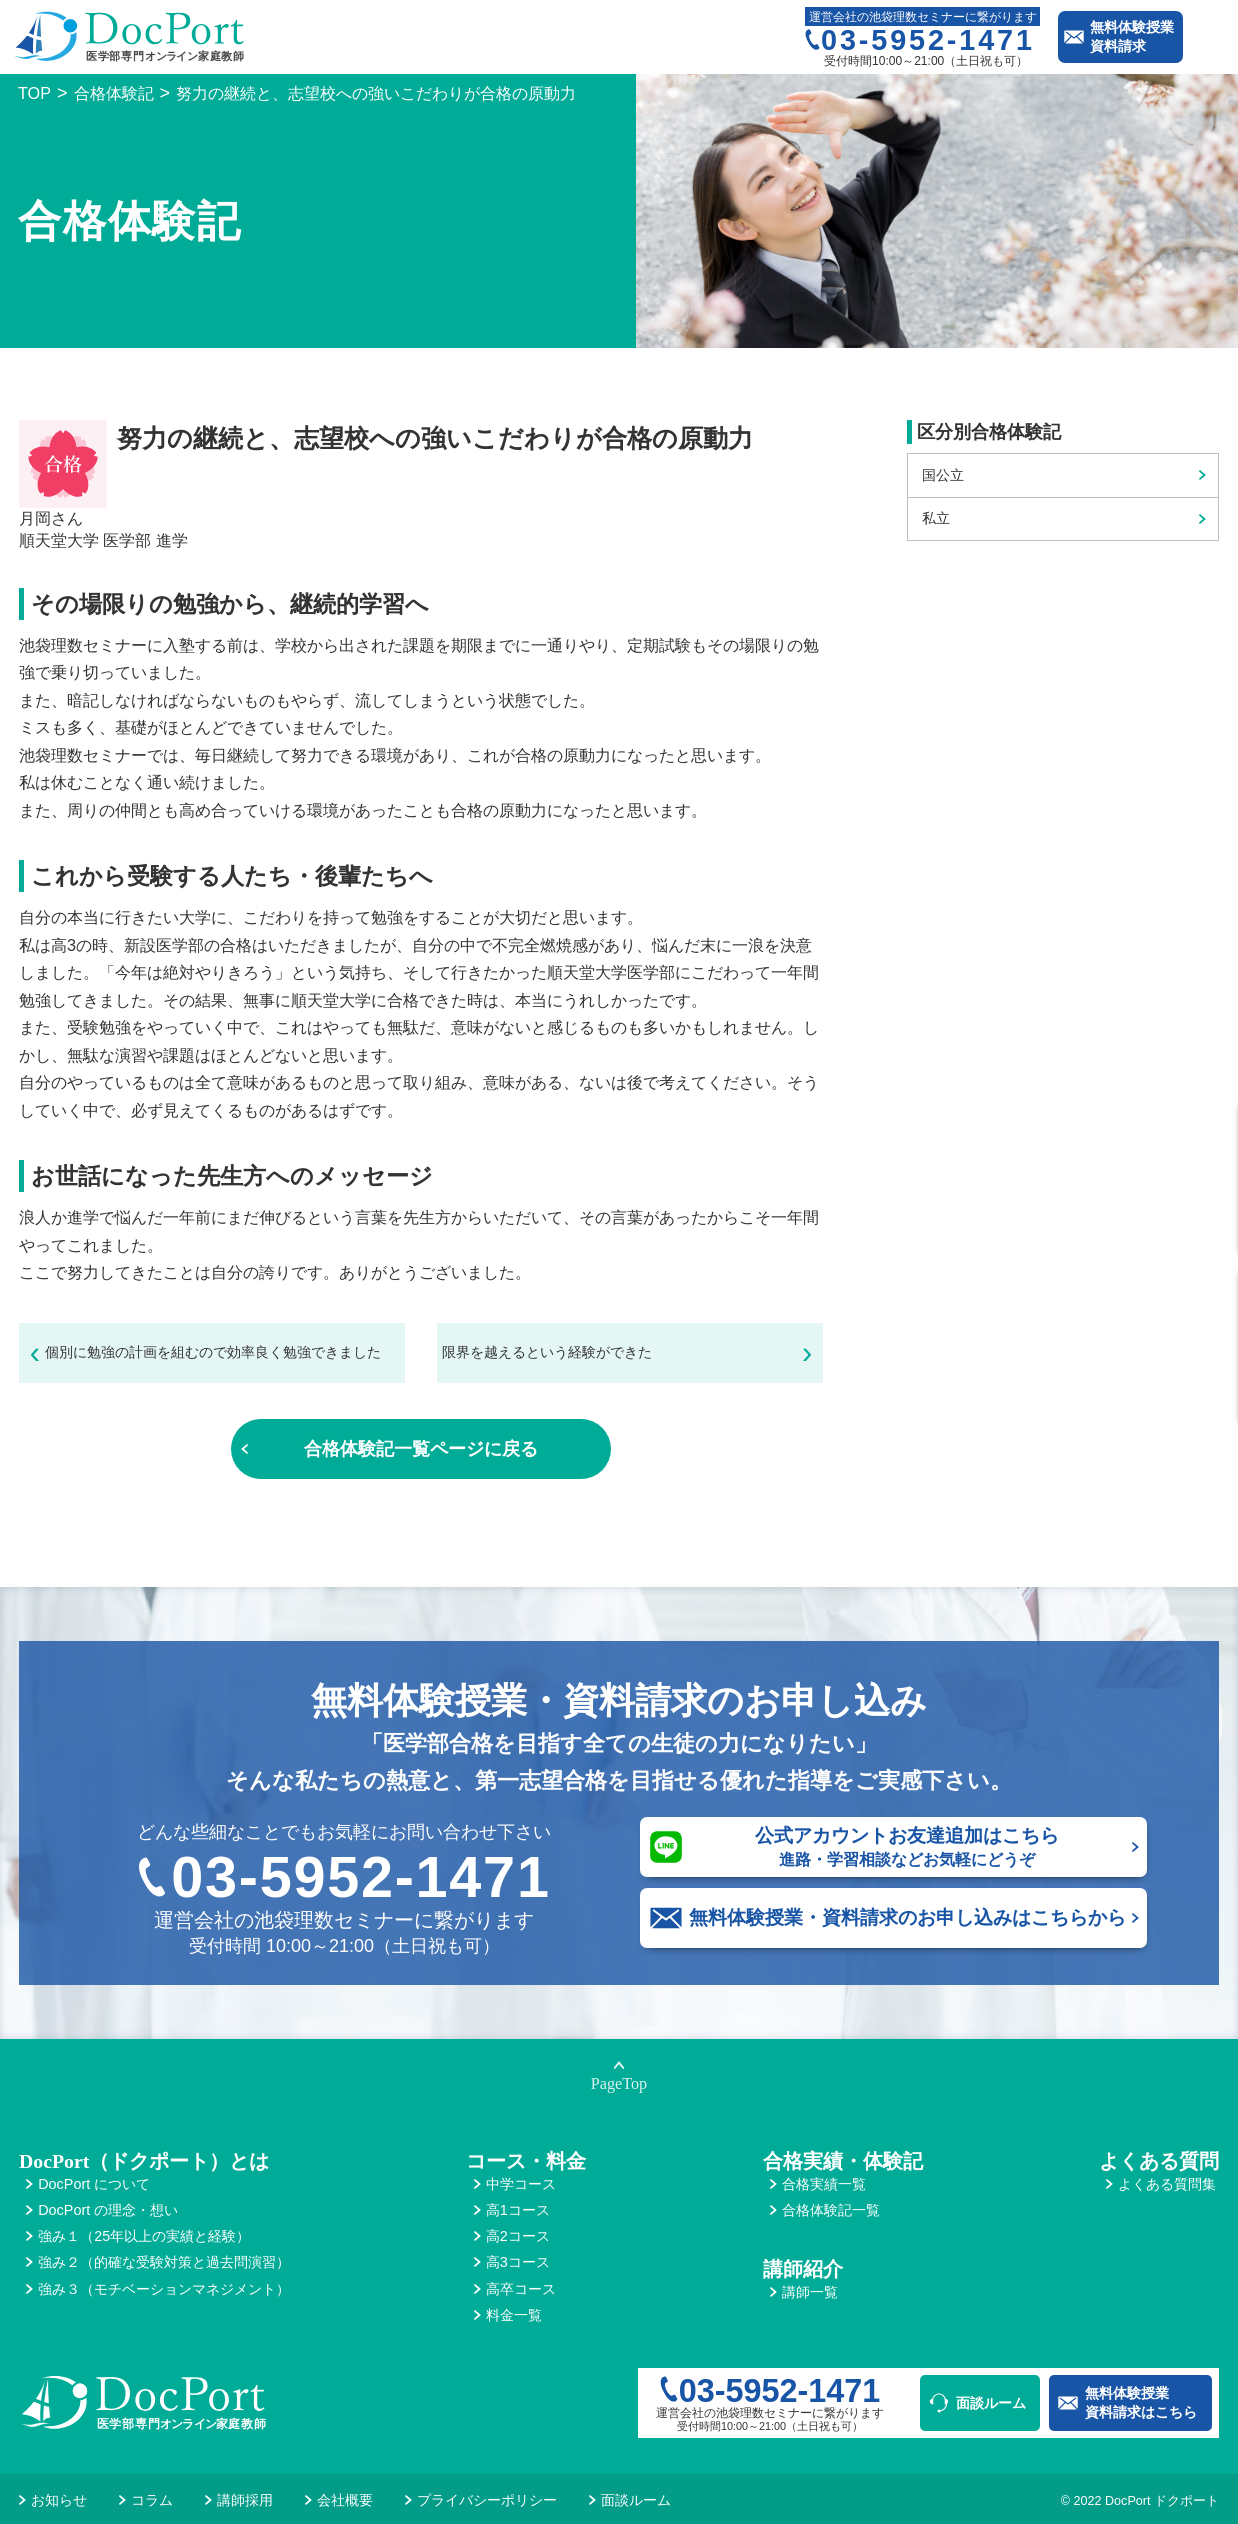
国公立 (943, 475)
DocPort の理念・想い (108, 2210)
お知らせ (59, 2500)
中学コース (521, 2184)
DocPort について (94, 2184)
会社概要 (345, 2500)
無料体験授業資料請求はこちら (1141, 2402)
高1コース (518, 2210)
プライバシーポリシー (487, 2500)
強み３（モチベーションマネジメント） (164, 2289)
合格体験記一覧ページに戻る (421, 1449)
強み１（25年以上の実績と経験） (144, 2236)
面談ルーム (991, 2403)
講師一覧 (810, 2292)
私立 (936, 518)
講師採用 (245, 2500)
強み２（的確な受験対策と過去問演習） (164, 2262)
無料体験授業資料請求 (1132, 36)
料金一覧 (514, 2315)
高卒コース (521, 2289)
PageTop (619, 2084)
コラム (152, 2500)
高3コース (518, 2262)
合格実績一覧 (824, 2184)
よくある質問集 (1167, 2184)
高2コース (518, 2236)
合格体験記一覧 (831, 2210)
